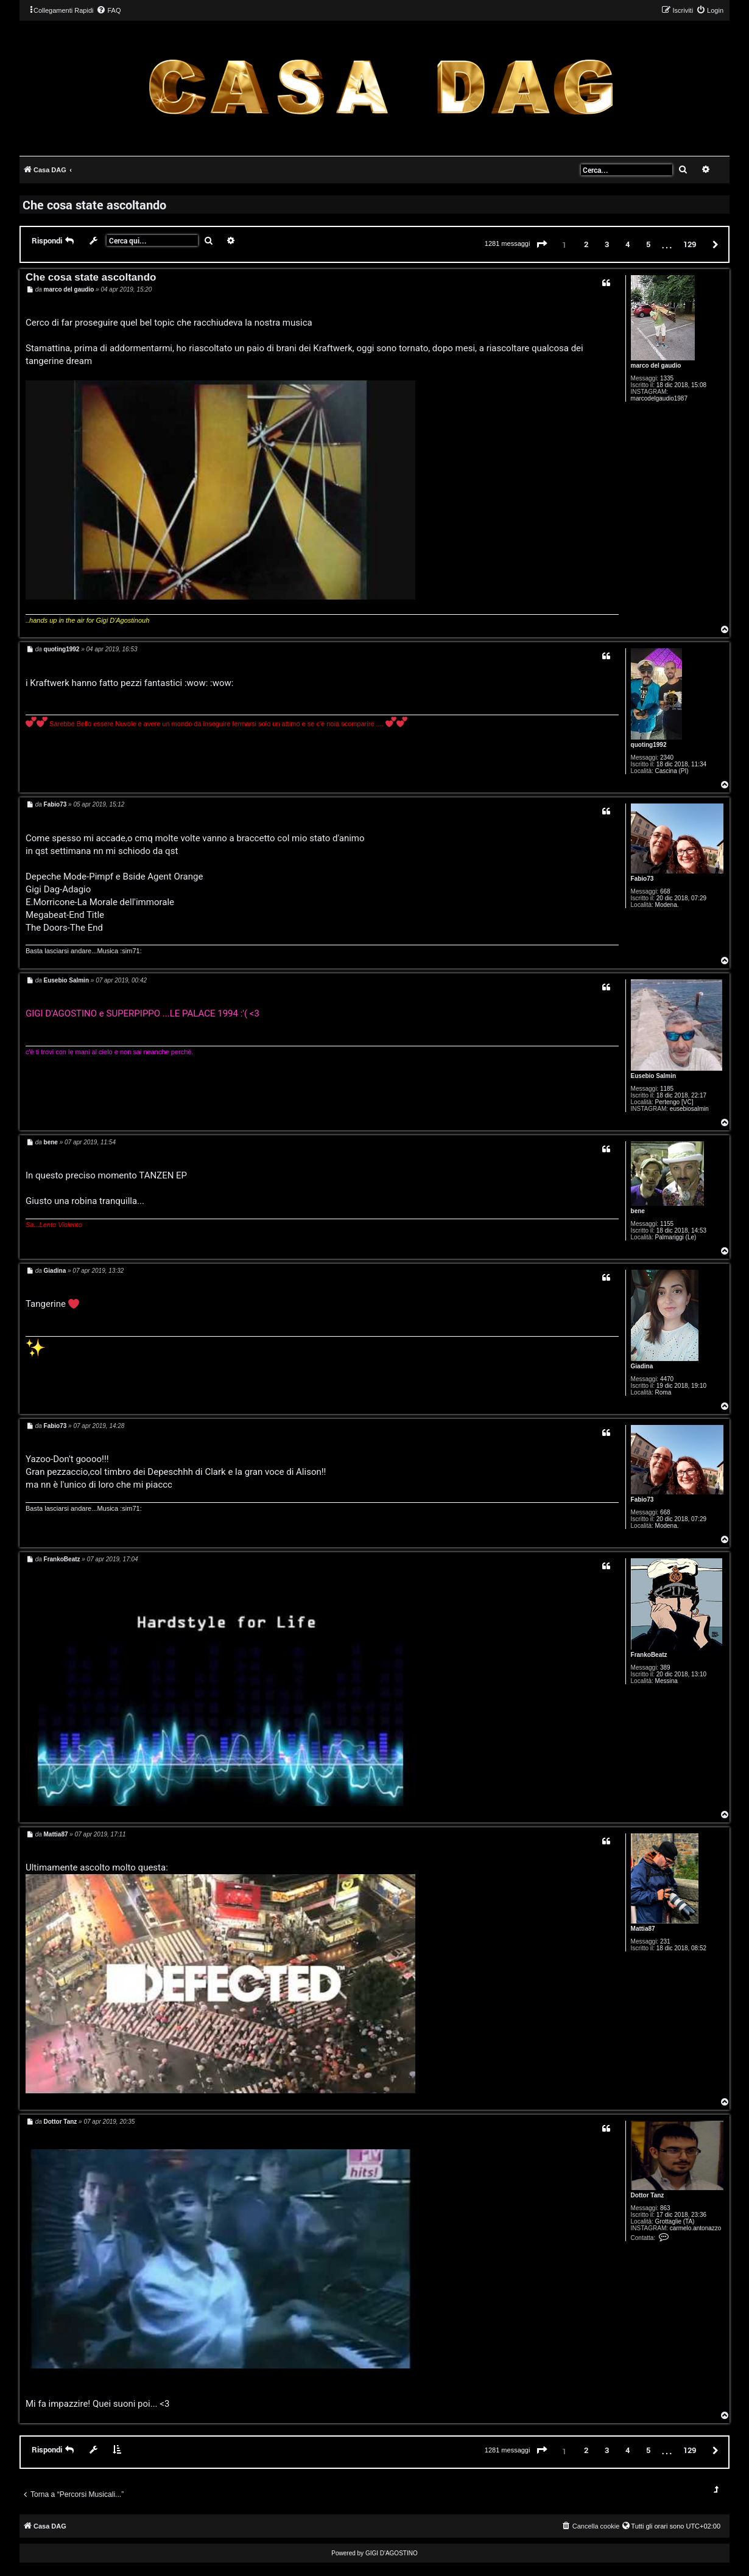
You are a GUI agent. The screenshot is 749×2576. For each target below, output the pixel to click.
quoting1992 (649, 744)
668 (665, 891)
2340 (666, 757)
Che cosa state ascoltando (94, 204)
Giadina (642, 1366)
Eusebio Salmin (653, 1076)
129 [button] (689, 244)
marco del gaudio (656, 365)
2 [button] (586, 244)
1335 (666, 378)
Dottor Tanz (647, 2195)
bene (638, 1211)
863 (665, 2208)
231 (665, 1941)
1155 (666, 1223)
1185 (666, 1088)
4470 (666, 1379)
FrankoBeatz (649, 1654)
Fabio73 (642, 878)
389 (665, 1667)
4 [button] (627, 244)
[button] (541, 244)
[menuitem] (108, 10)
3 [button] (607, 244)
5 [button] (648, 244)
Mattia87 (643, 1928)
